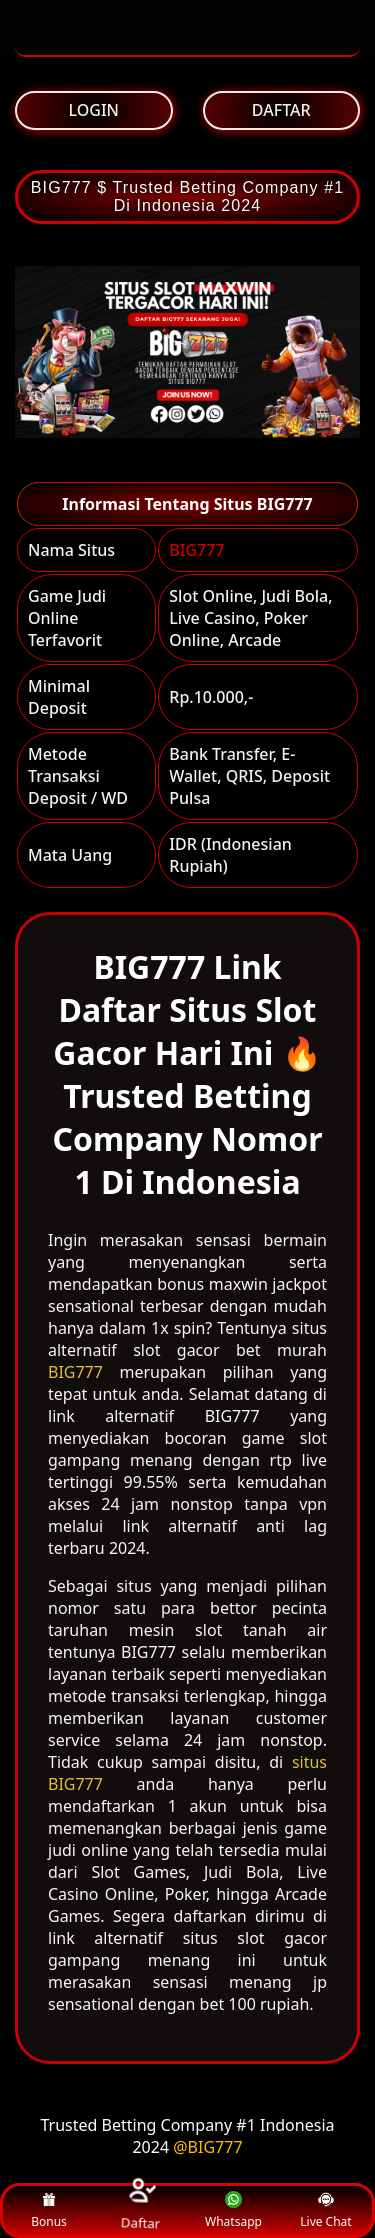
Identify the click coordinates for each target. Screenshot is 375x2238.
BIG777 (196, 550)
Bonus (49, 2210)
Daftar (141, 2210)
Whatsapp (233, 2210)
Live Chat (325, 2210)
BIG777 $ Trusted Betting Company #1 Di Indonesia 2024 (187, 196)
